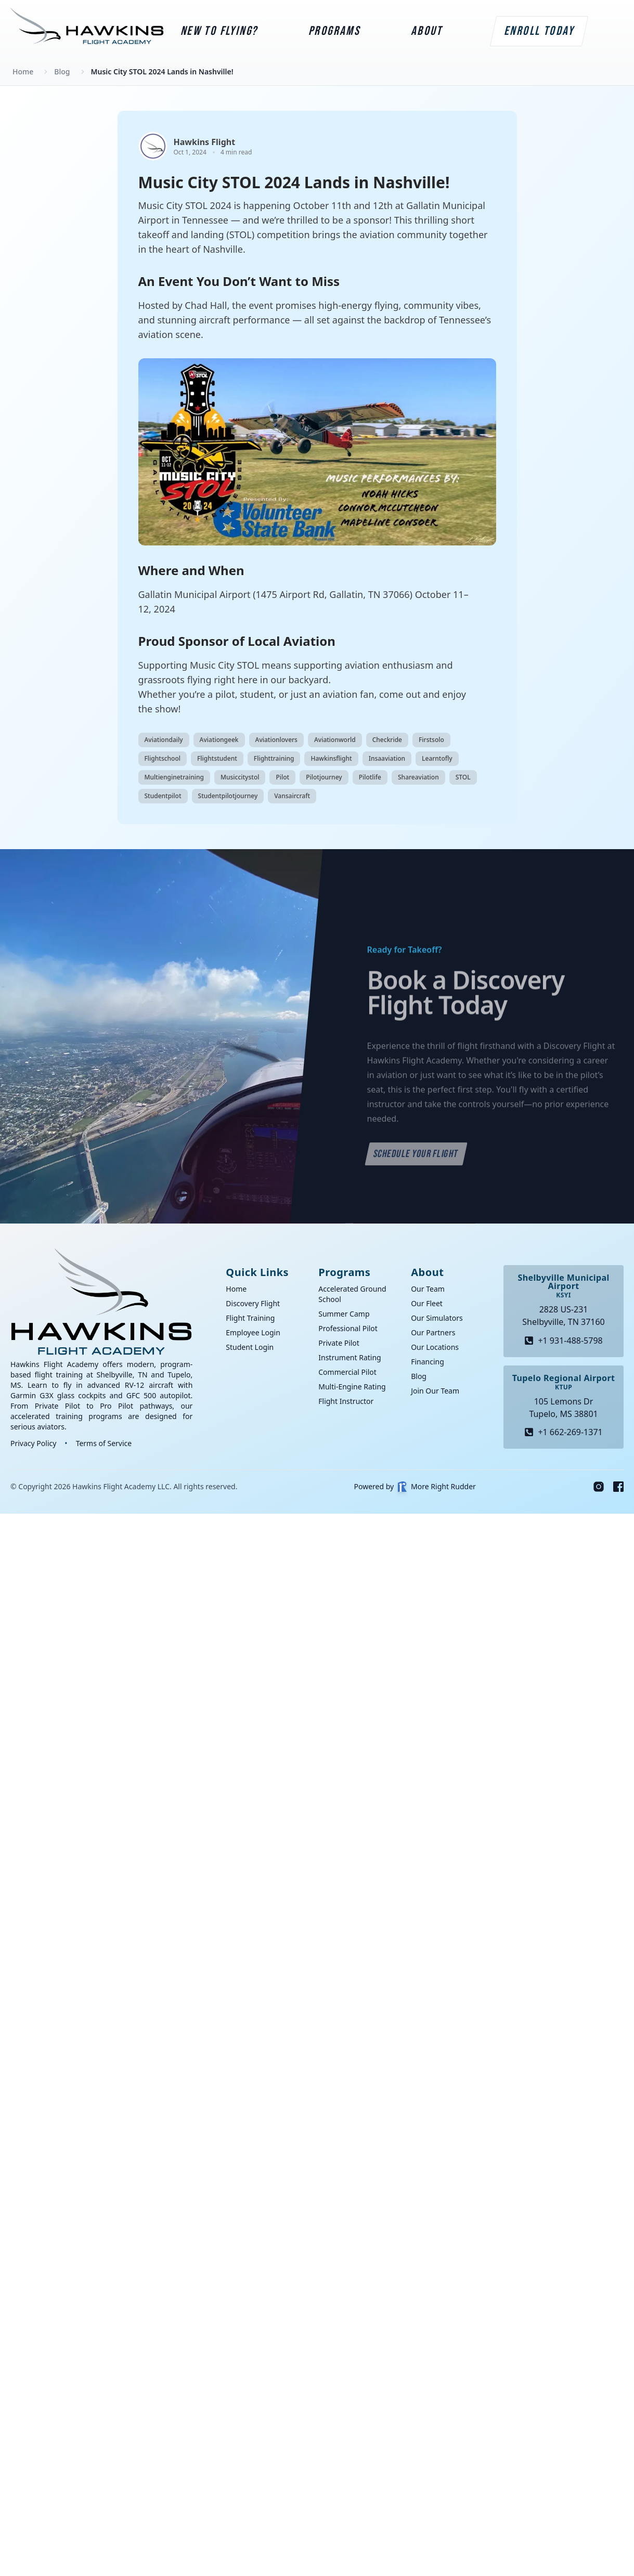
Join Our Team (435, 1391)
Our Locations (435, 1347)
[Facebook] (618, 1486)
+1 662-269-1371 (563, 1432)
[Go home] (101, 1301)
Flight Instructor (345, 1401)
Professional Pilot (348, 1328)
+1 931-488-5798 (563, 1340)
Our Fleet (427, 1303)
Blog (418, 1376)
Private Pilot (338, 1343)
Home (236, 1289)
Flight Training (250, 1318)
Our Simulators (437, 1318)
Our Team (428, 1289)
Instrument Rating (349, 1357)
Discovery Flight (253, 1303)
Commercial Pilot (347, 1372)
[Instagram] (598, 1486)
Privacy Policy (33, 1443)
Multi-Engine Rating (351, 1386)
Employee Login (253, 1332)
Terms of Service (104, 1443)
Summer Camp (343, 1314)
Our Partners (433, 1332)
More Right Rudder (437, 1486)
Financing (427, 1362)
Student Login (250, 1347)
